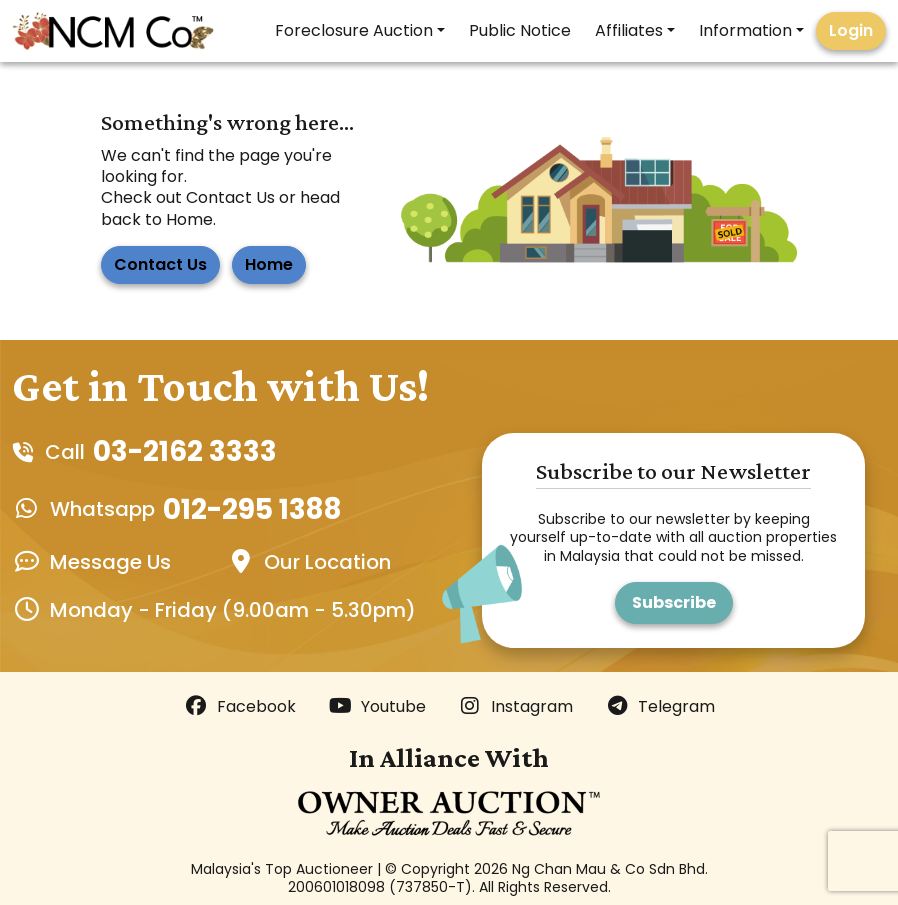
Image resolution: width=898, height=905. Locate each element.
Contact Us (160, 264)
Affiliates (629, 30)
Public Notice (520, 30)
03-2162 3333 (185, 451)
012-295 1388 (252, 509)
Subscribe (674, 602)
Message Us (110, 562)
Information (745, 30)
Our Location (327, 562)
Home (269, 264)
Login (851, 30)
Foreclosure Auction (354, 30)
